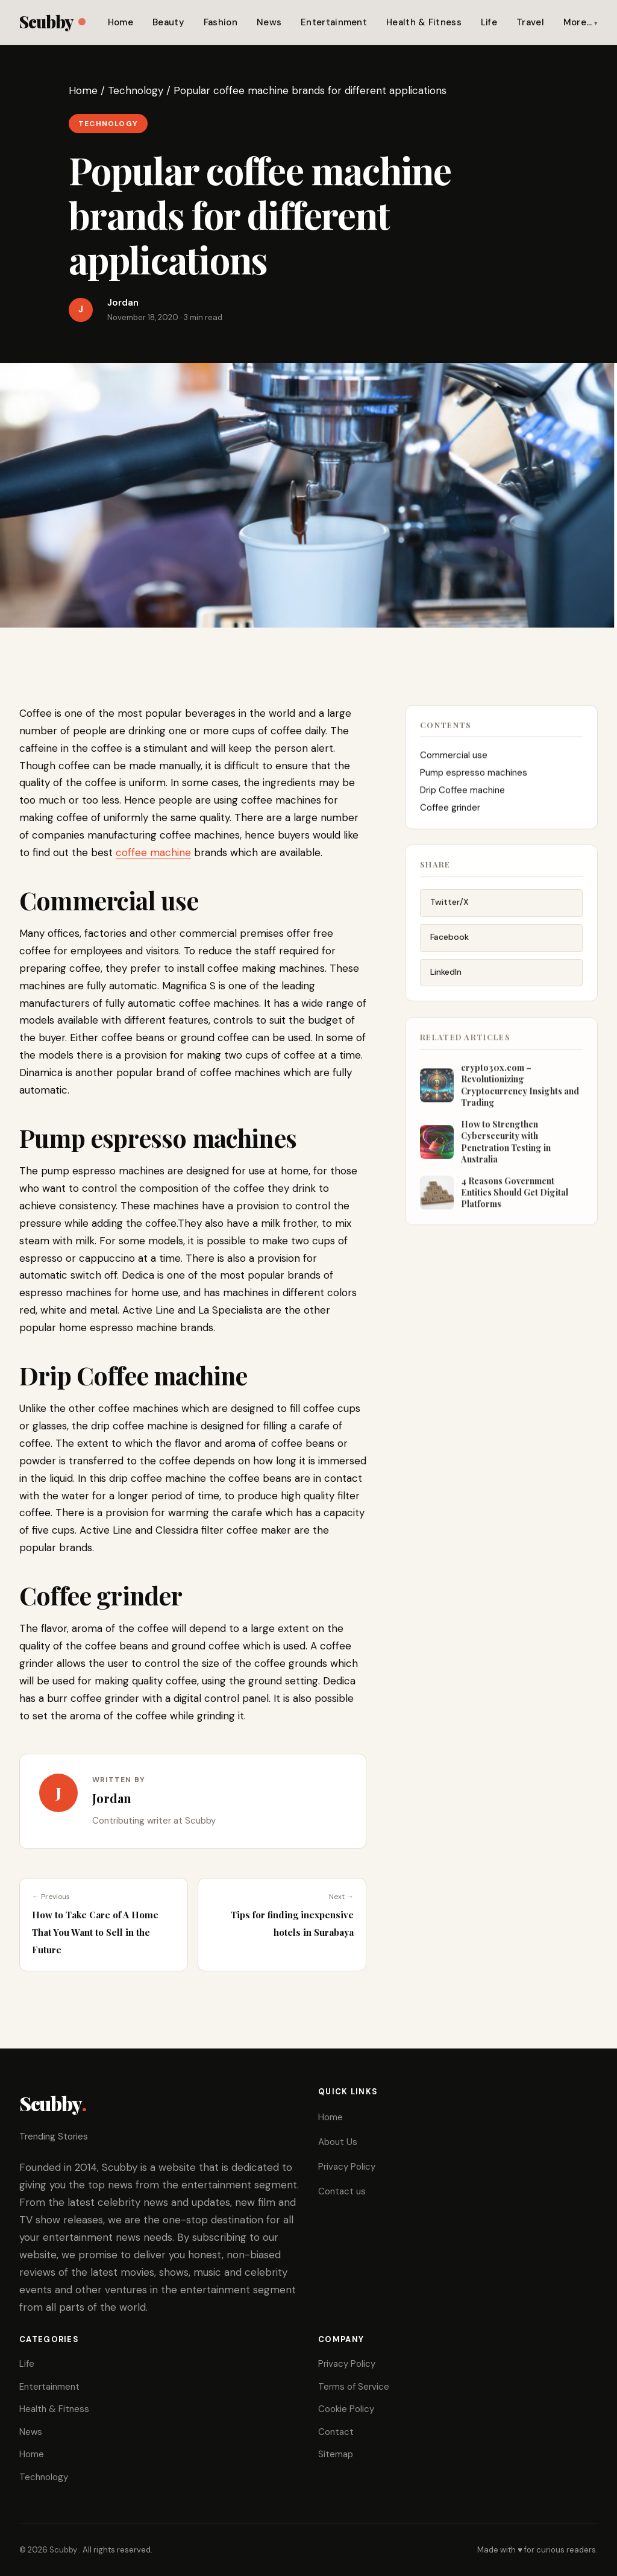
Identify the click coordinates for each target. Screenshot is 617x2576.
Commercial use (453, 760)
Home (120, 22)
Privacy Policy (346, 2167)
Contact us (342, 2191)
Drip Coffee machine (462, 795)
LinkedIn (446, 980)
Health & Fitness (424, 22)
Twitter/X (449, 910)
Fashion (220, 22)
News (269, 22)
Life (489, 22)
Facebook (449, 945)
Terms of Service (353, 2387)
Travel (530, 22)
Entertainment (334, 22)
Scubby (52, 21)
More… (577, 22)
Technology (135, 90)
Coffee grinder (450, 813)
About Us (337, 2142)
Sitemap (335, 2454)
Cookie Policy (346, 2409)
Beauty (168, 22)
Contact (336, 2432)
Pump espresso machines (473, 778)
